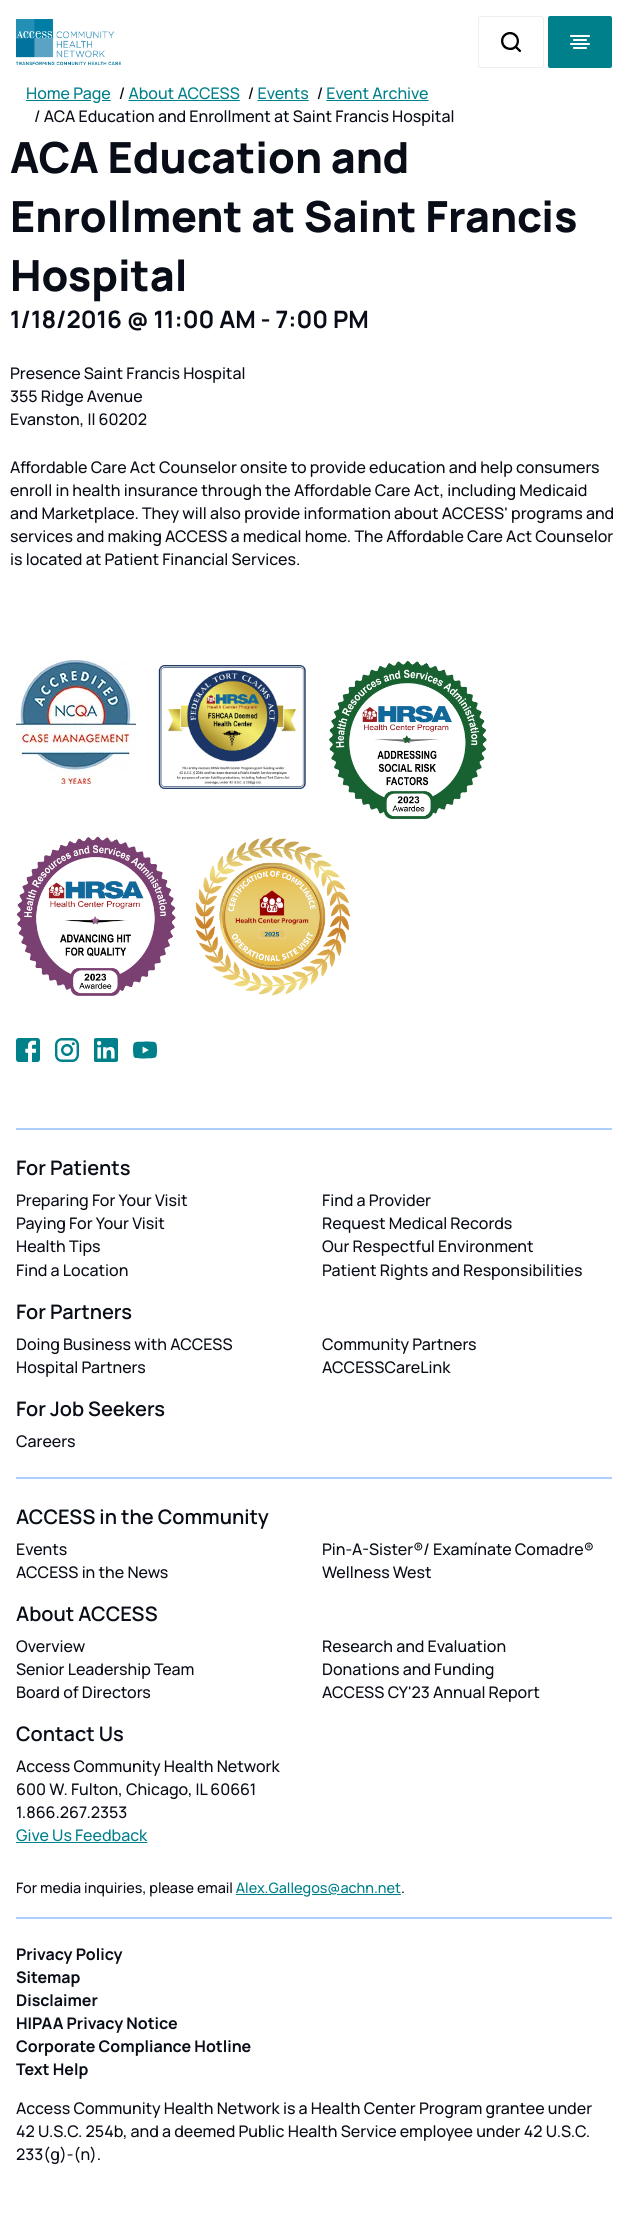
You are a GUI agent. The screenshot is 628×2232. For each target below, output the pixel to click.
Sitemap (48, 1977)
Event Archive (377, 93)
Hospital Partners (81, 1367)
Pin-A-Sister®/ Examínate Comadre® (458, 1549)
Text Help (52, 2069)
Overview (50, 1646)
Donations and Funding (408, 1669)
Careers (45, 1441)
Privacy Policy (69, 1954)
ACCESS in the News (92, 1572)
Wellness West (377, 1572)
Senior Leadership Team (105, 1669)
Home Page (68, 93)
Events (283, 93)
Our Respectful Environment (428, 1246)
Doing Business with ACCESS (124, 1344)
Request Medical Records (417, 1223)
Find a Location (72, 1270)
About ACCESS (183, 93)
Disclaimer (57, 2000)
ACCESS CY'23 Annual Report (431, 1692)
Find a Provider (376, 1200)
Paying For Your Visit (90, 1223)
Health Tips (58, 1246)
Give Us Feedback (81, 1835)
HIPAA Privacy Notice (97, 2023)
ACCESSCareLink (386, 1367)
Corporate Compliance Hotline (133, 2046)
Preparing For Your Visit (102, 1200)
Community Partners (399, 1344)
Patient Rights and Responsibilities (452, 1270)
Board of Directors (83, 1692)
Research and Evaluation (414, 1646)
